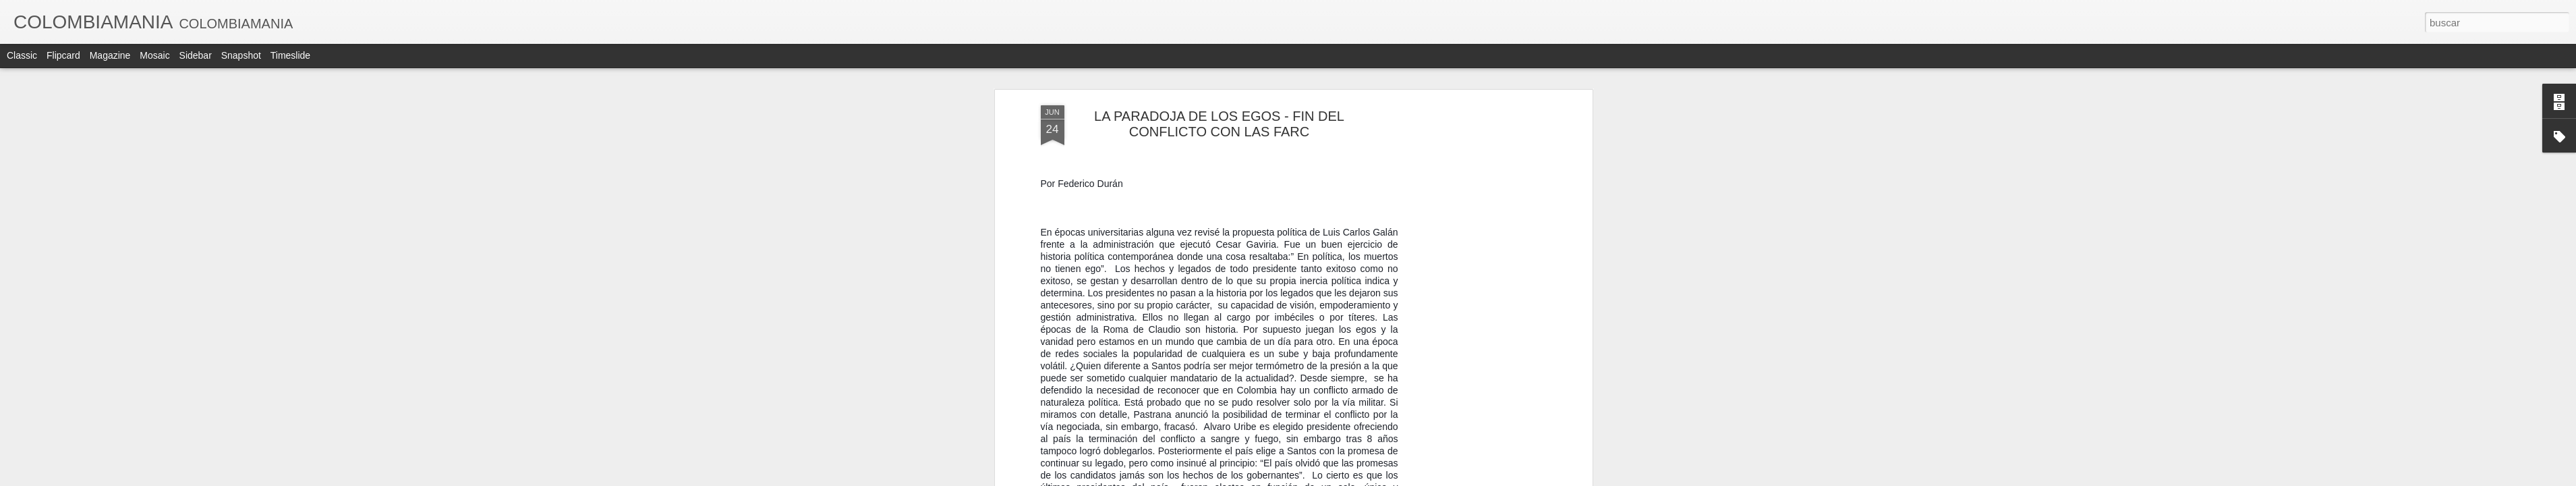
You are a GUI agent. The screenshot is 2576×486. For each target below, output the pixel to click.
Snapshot (241, 55)
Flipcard (63, 55)
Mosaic (154, 55)
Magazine (110, 55)
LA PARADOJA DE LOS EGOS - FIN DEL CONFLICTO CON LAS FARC (1219, 124)
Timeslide (290, 55)
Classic (22, 55)
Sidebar (195, 55)
